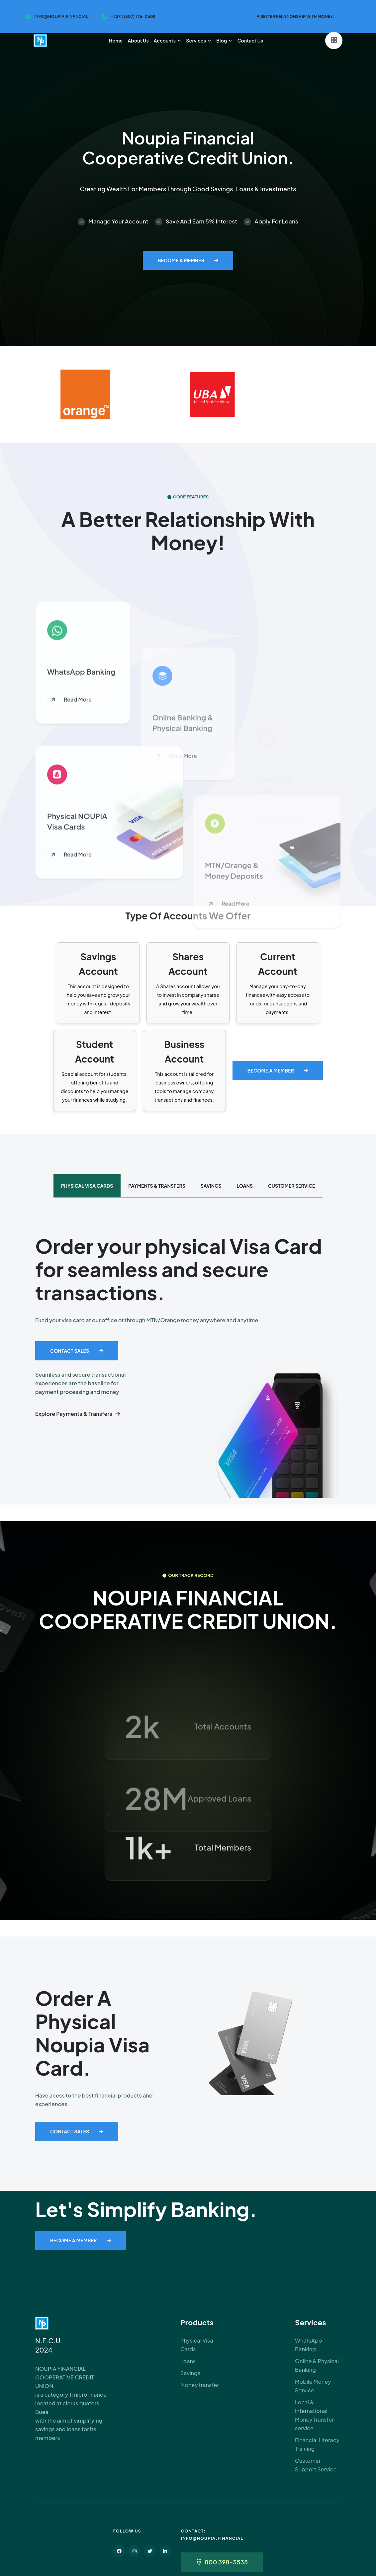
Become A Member (181, 260)
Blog (221, 40)
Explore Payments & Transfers (73, 1413)
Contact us (250, 40)
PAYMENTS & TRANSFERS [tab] (156, 1186)
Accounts (165, 40)
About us (138, 40)
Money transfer (199, 2384)
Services (196, 40)
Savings (190, 2372)
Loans (188, 2361)
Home (116, 40)
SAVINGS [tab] (211, 1186)
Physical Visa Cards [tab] (87, 1186)
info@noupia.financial (61, 16)
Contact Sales (69, 1351)
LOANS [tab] (244, 1186)
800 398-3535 (226, 2562)
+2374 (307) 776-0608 (133, 16)
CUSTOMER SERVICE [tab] (291, 1186)
